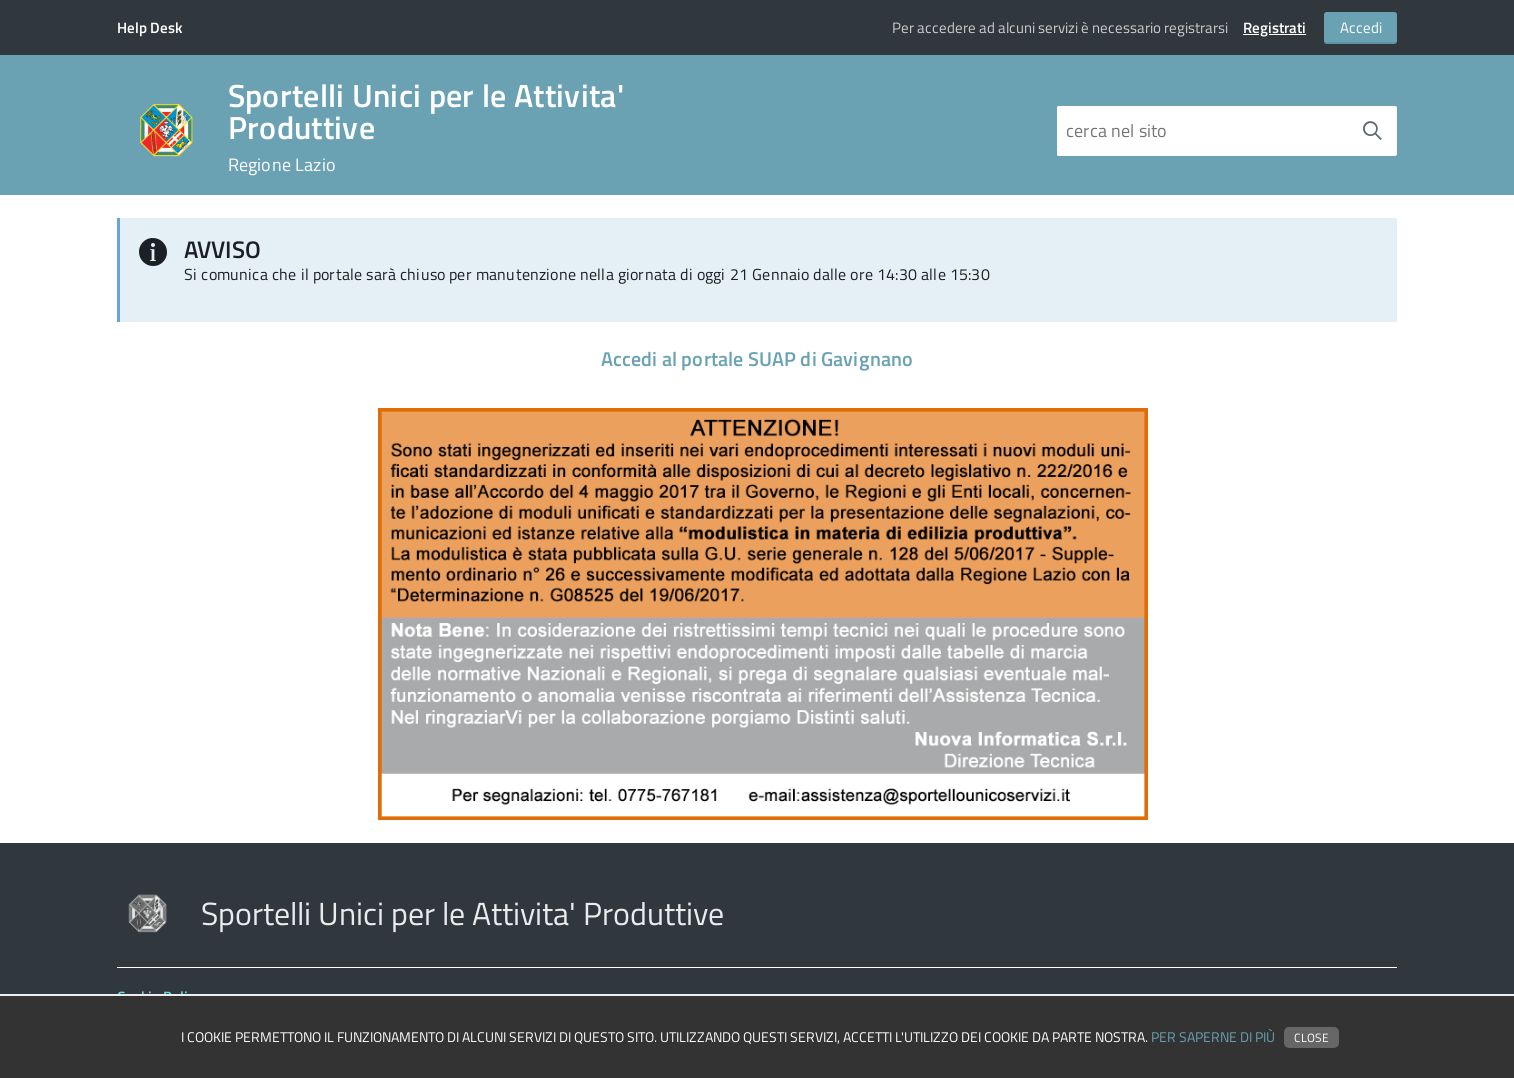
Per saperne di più (1213, 1037)
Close (1311, 1037)
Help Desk (149, 27)
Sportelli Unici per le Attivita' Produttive (426, 127)
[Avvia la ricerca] (1372, 131)
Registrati (1274, 27)
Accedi (1361, 27)
